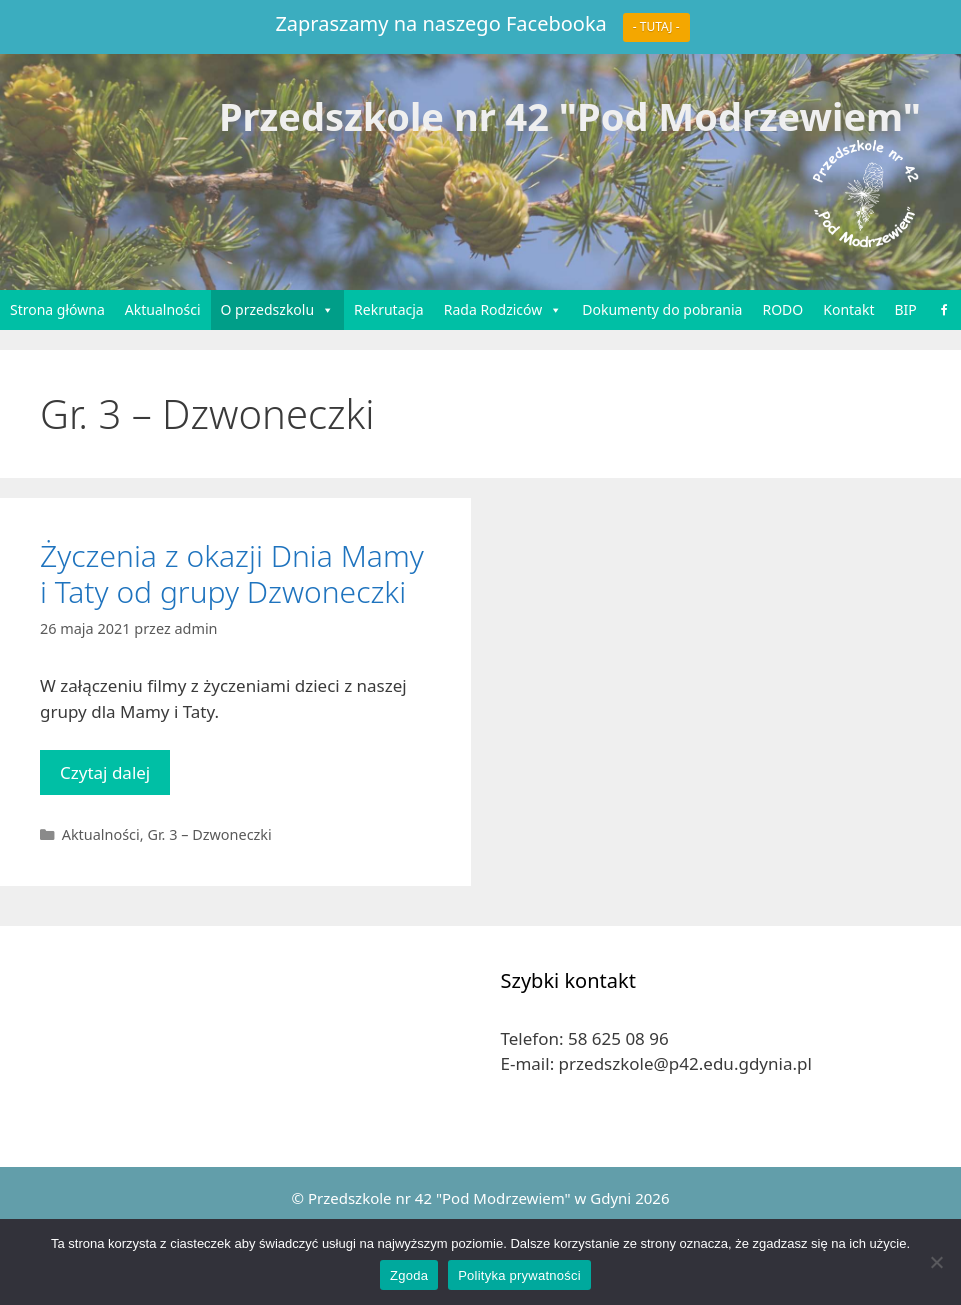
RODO (782, 309)
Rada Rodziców (503, 310)
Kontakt (848, 309)
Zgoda (409, 1275)
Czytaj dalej (115, 777)
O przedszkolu (278, 310)
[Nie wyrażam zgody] (936, 1262)
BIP (906, 309)
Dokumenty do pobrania (662, 309)
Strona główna (57, 309)
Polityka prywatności (519, 1275)
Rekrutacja (389, 309)
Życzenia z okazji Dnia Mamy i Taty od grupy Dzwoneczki (232, 573)
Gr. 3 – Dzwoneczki (209, 834)
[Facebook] (944, 310)
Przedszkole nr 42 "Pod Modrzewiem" (570, 116)
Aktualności (163, 309)
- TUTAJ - (656, 26)
